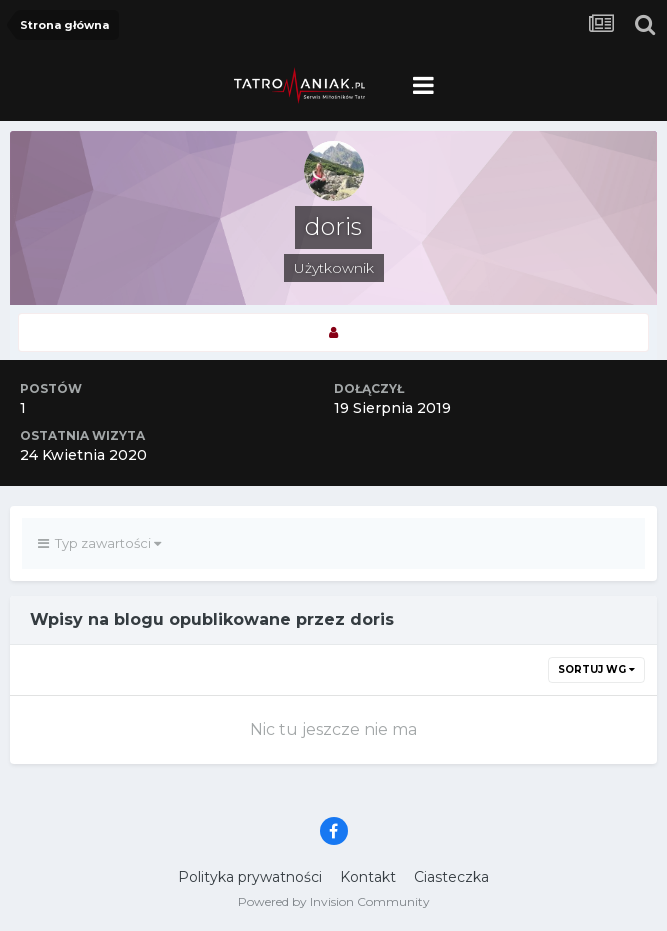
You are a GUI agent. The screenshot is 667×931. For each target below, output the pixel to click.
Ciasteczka (451, 877)
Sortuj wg (596, 669)
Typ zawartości (99, 543)
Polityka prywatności (250, 877)
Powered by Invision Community (334, 901)
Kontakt (368, 877)
